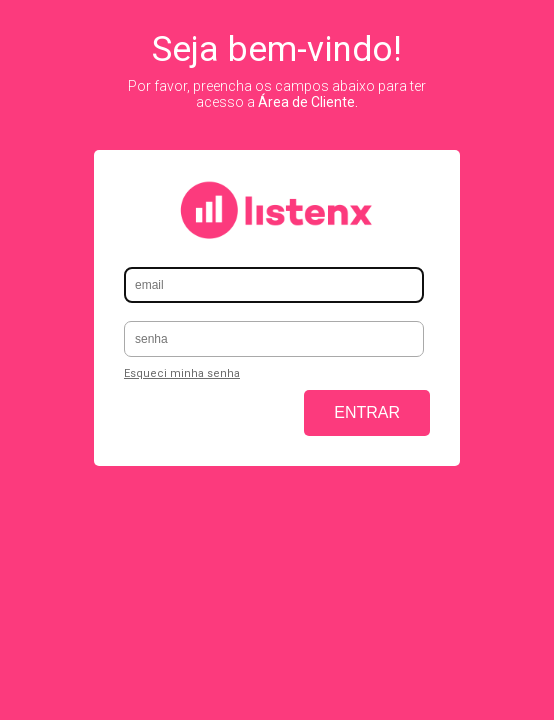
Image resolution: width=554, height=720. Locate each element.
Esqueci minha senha (182, 373)
